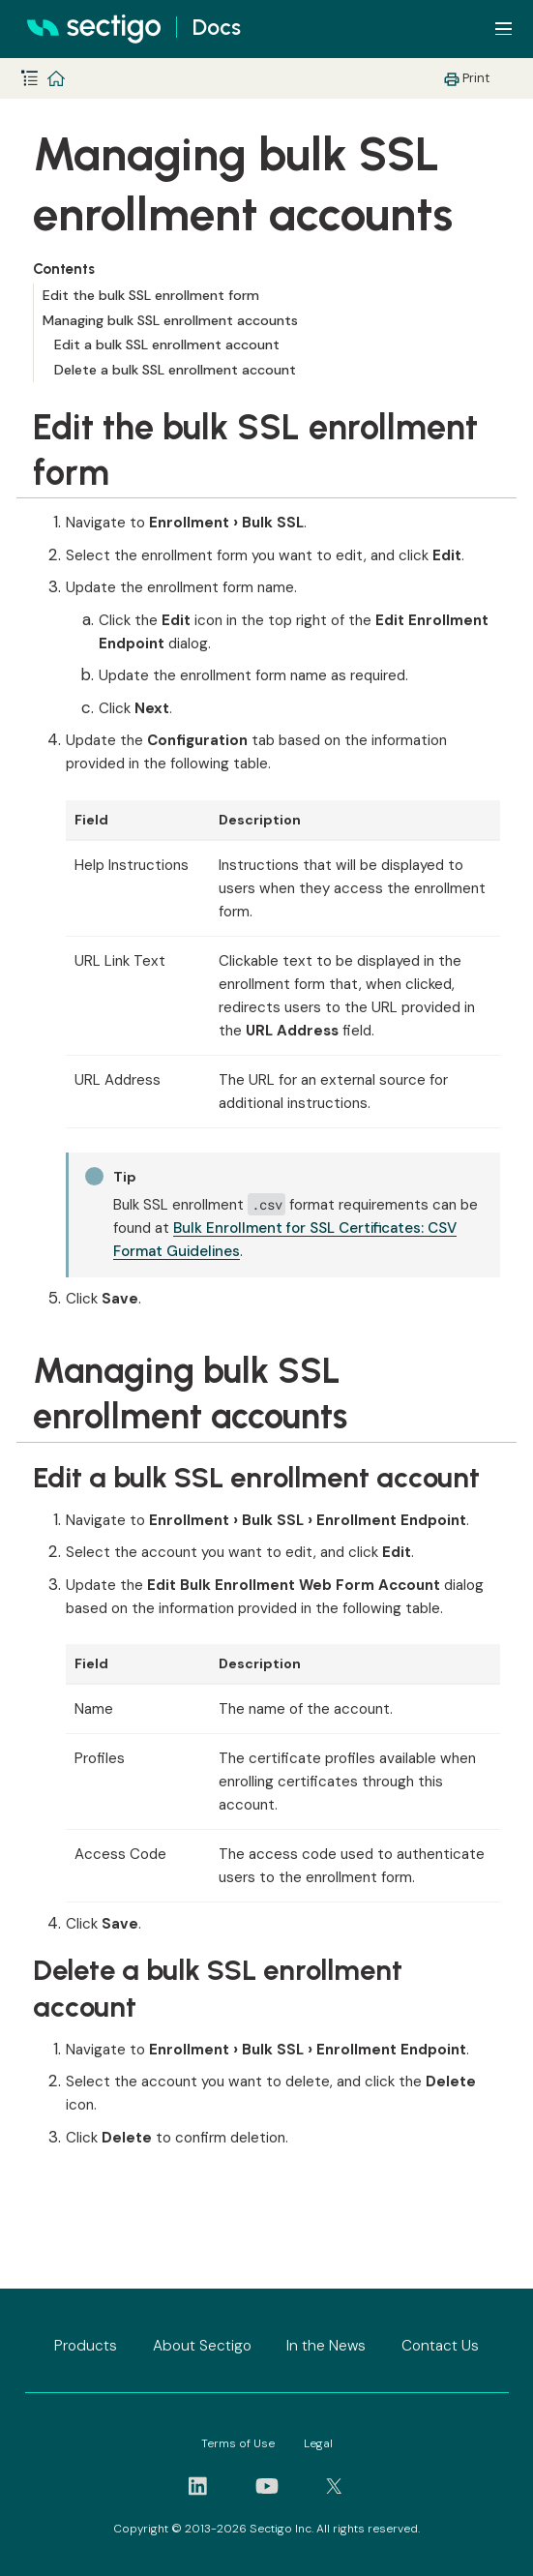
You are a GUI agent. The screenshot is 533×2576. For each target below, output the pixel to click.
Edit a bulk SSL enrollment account (167, 344)
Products (85, 2345)
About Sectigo (202, 2345)
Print (475, 78)
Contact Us (440, 2345)
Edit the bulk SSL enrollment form (151, 295)
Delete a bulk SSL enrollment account (175, 369)
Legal (318, 2443)
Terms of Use (238, 2443)
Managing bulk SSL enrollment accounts (170, 320)
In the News (326, 2345)
